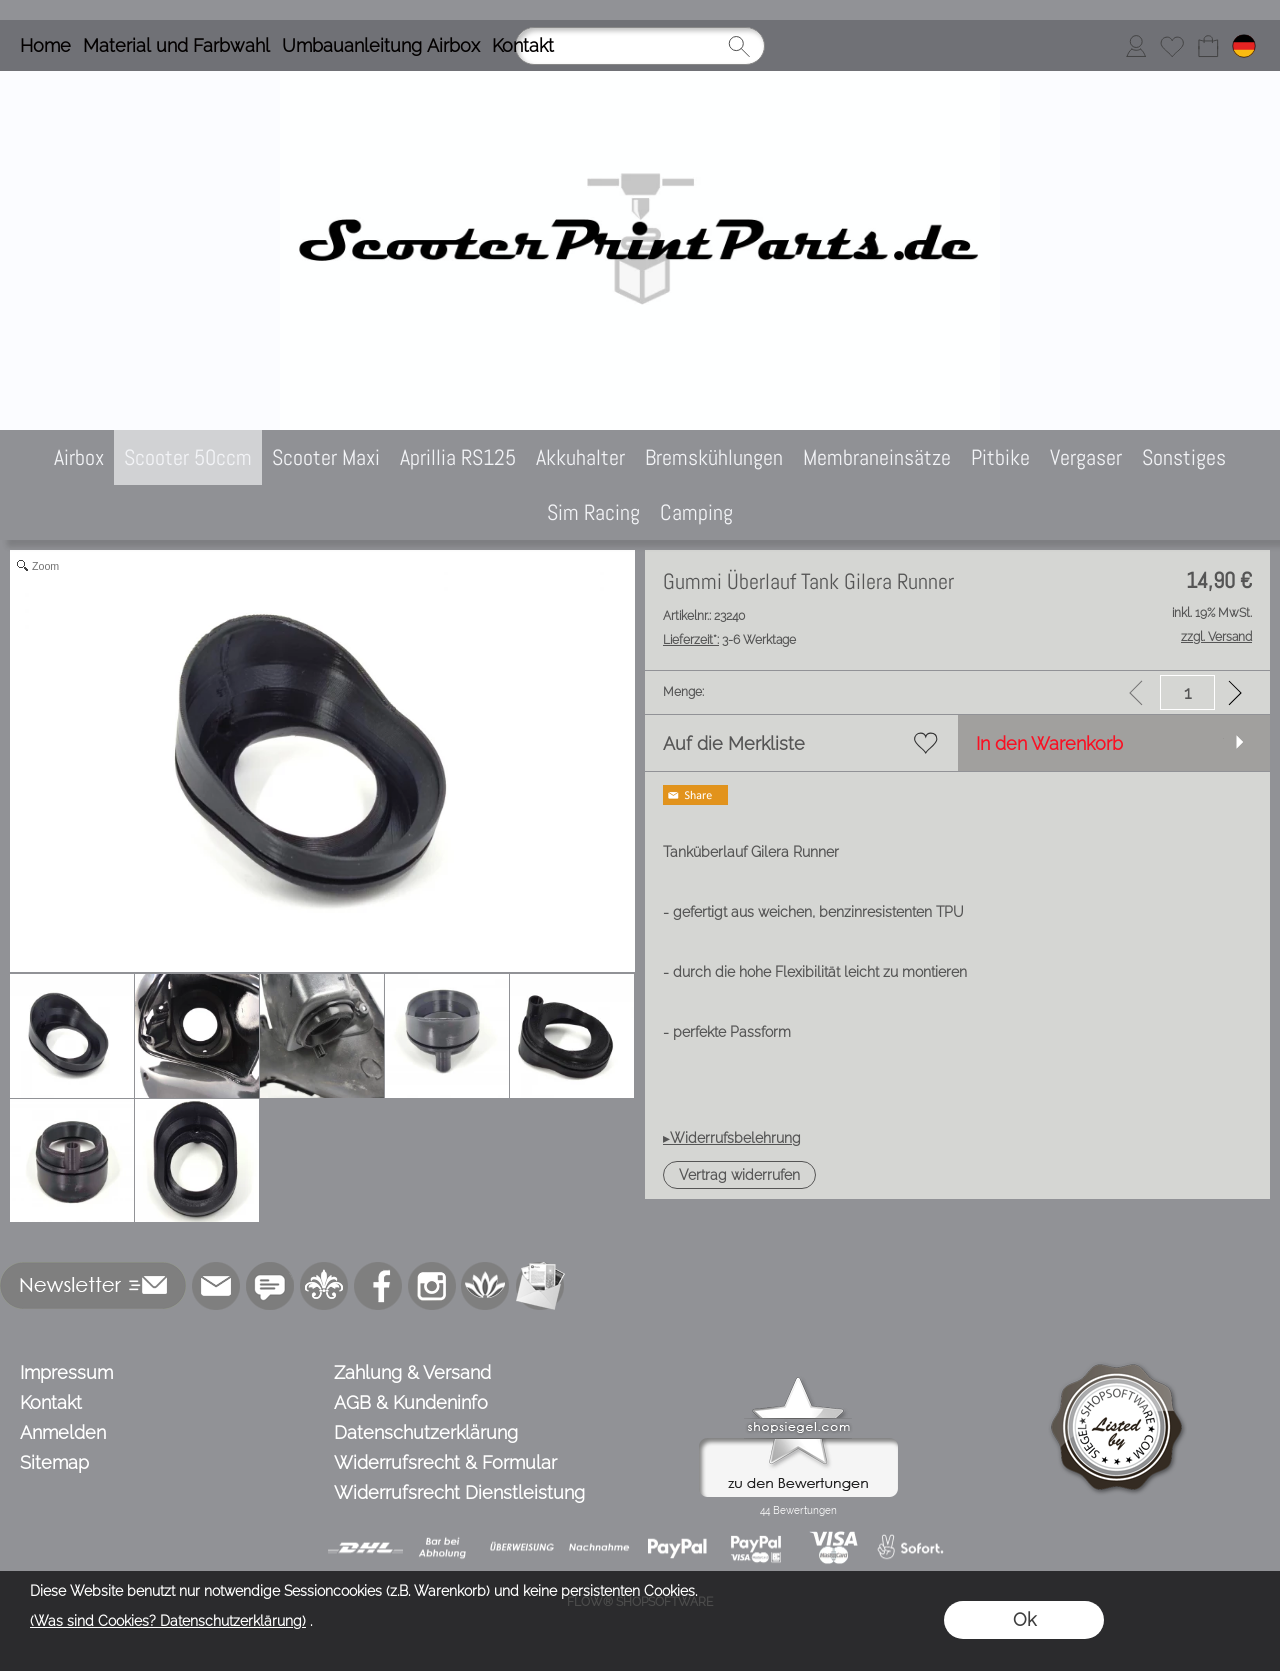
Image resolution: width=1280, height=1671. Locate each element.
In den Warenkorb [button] (1049, 743)
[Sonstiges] (1184, 457)
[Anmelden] (1136, 46)
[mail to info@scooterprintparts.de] (216, 1286)
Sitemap (54, 1462)
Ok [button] (1024, 1619)
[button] (739, 1175)
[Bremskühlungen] (714, 457)
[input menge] (1187, 692)
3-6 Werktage (729, 640)
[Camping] (696, 512)
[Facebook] (378, 1286)
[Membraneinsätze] (877, 457)
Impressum (66, 1372)
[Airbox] (79, 457)
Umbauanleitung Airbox (381, 45)
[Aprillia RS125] (458, 457)
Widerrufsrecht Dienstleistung (459, 1492)
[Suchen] (640, 46)
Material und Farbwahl (176, 45)
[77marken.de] (270, 1286)
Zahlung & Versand (412, 1372)
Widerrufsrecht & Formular (445, 1462)
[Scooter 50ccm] (188, 457)
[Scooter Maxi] (326, 457)
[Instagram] (432, 1286)
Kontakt (523, 45)
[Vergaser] (1086, 457)
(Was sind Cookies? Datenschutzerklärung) (168, 1621)
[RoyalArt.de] (324, 1286)
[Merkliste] (1172, 46)
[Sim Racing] (593, 512)
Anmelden (63, 1432)
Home (45, 45)
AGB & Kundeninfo (411, 1402)
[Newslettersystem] (540, 1286)
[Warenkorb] (1208, 46)
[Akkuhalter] (580, 457)
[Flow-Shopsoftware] (486, 1286)
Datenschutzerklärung (426, 1432)
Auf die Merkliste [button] (734, 743)
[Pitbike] (1000, 457)
